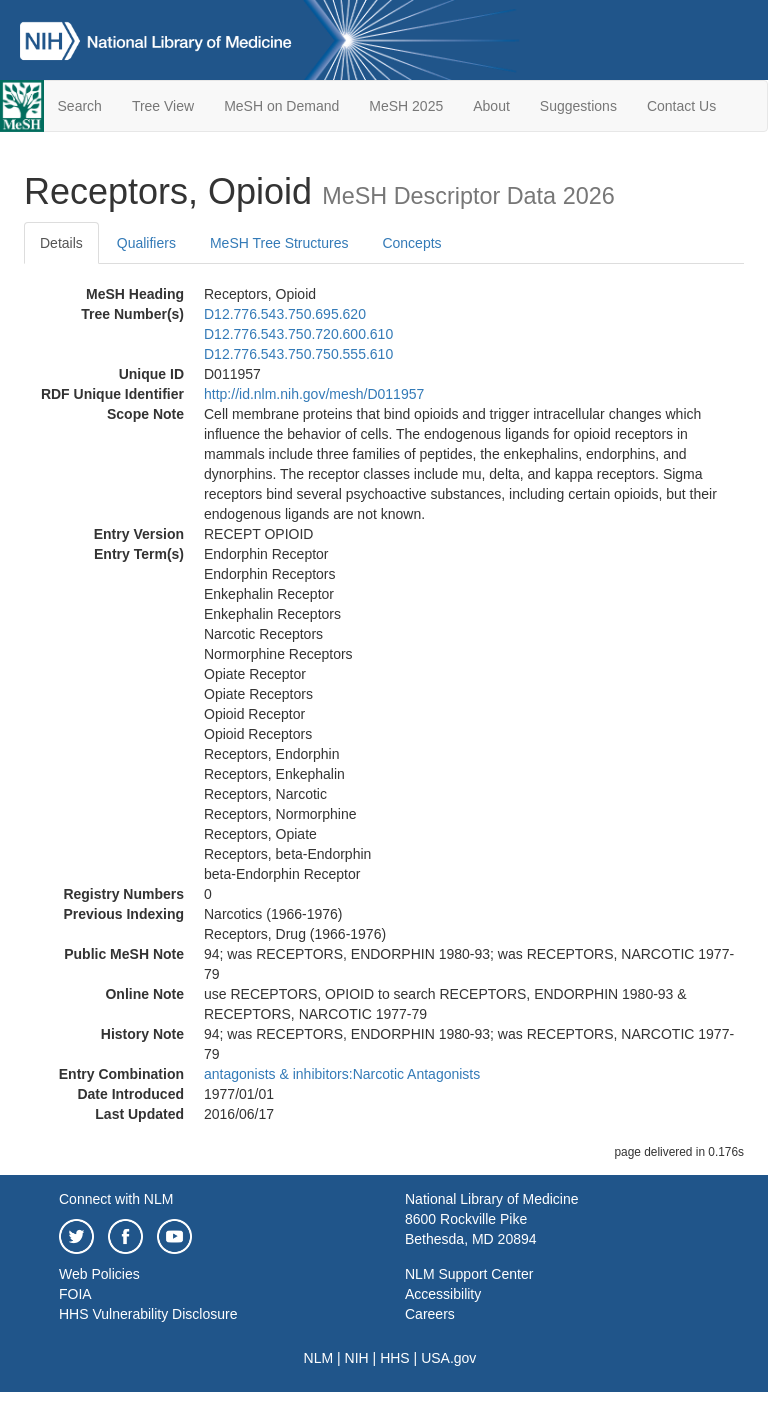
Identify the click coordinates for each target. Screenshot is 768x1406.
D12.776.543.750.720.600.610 (298, 334)
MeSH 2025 (406, 106)
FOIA (75, 1294)
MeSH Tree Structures (279, 243)
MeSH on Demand (281, 106)
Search (80, 106)
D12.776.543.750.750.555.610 (298, 354)
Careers (430, 1314)
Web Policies (99, 1274)
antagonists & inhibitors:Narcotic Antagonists (342, 1074)
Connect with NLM (116, 1199)
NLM (319, 1358)
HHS (395, 1358)
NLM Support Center (469, 1274)
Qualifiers (146, 243)
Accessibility (443, 1294)
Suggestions (578, 106)
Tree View (163, 106)
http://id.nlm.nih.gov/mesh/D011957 (314, 394)
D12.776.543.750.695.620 (285, 314)
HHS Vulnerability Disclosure (148, 1314)
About (491, 106)
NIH (357, 1358)
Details (61, 243)
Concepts (411, 243)
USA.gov (448, 1358)
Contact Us (681, 106)
